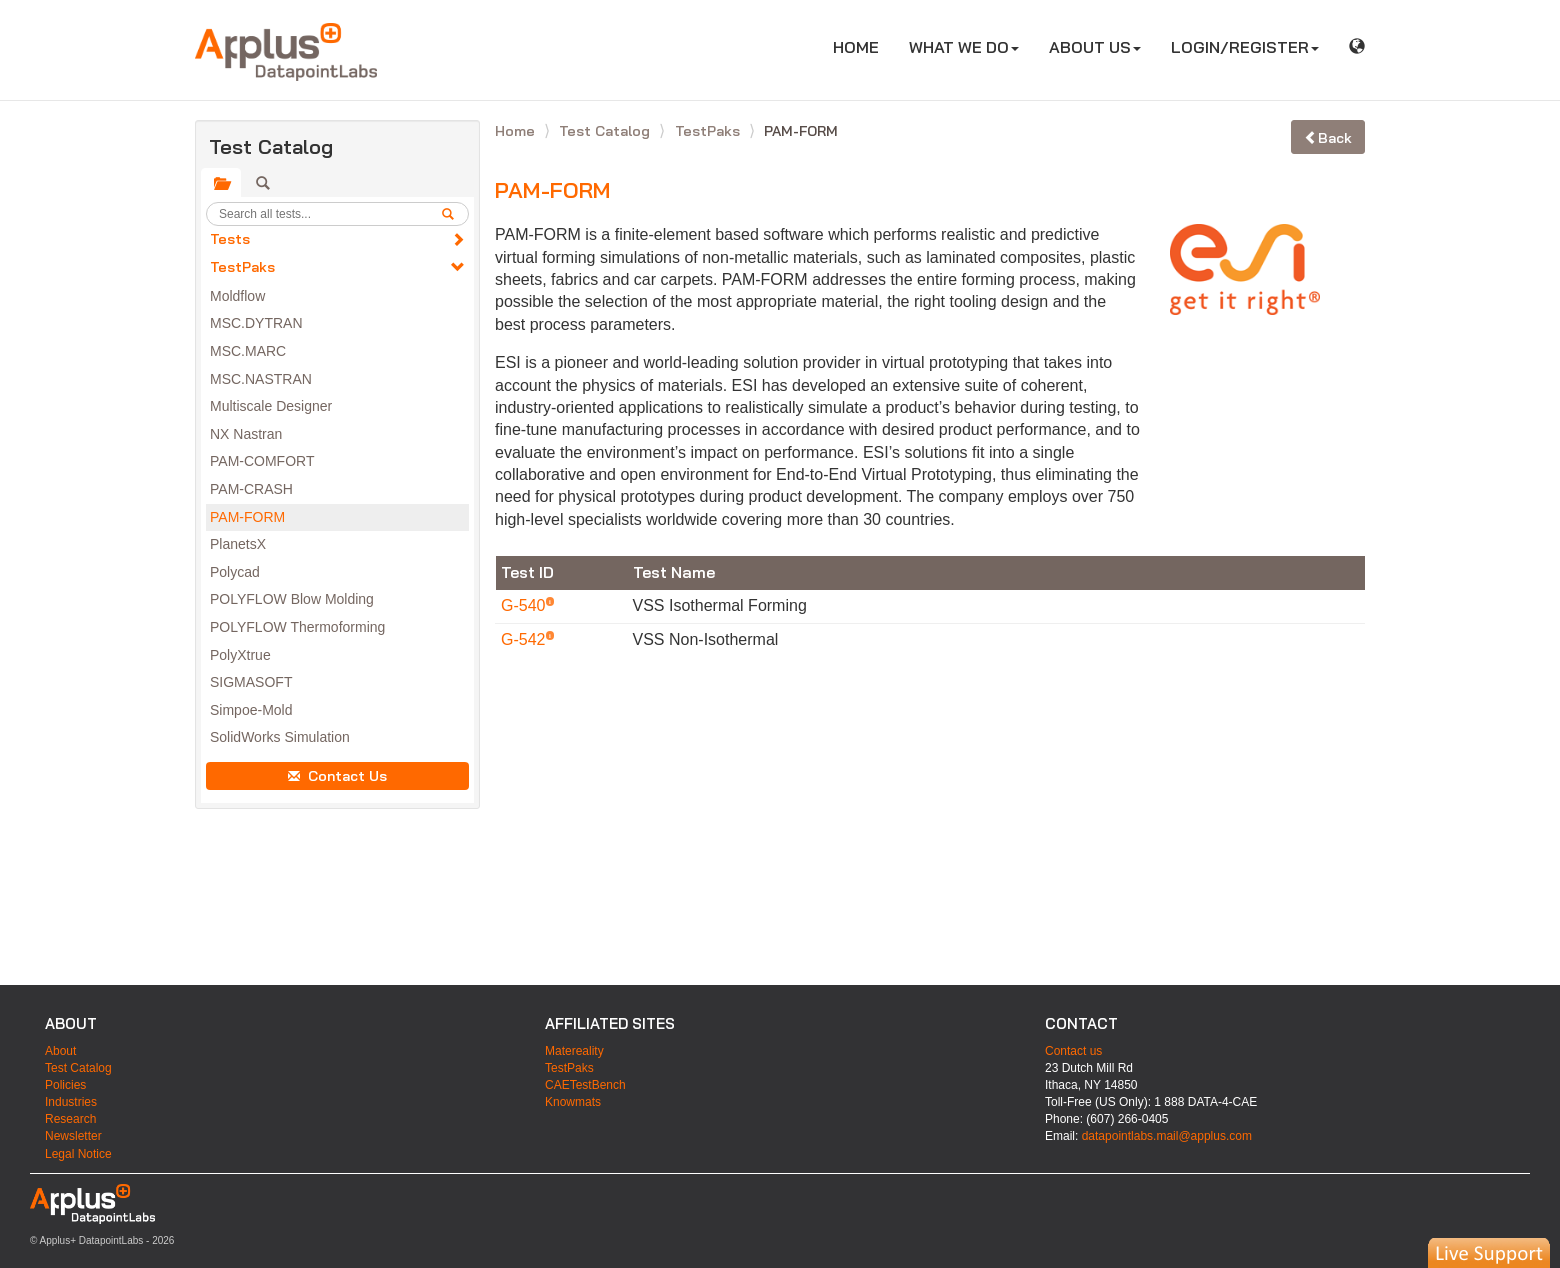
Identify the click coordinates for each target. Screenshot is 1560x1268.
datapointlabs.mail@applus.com (1167, 1136)
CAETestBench (585, 1085)
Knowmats (573, 1102)
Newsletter (73, 1136)
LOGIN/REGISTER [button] (1245, 47)
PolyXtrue (240, 655)
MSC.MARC (248, 351)
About (60, 1051)
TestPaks (242, 267)
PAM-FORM (247, 517)
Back (1328, 138)
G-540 (525, 605)
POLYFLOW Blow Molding (292, 599)
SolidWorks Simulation (280, 737)
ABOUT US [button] (1095, 47)
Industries (71, 1102)
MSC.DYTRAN (256, 323)
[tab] (221, 183)
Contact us (1073, 1051)
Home (517, 131)
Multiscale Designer (271, 406)
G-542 (525, 639)
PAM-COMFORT (262, 461)
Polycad (235, 572)
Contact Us (337, 776)
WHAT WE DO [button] (964, 47)
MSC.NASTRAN (261, 379)
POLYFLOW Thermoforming (297, 627)
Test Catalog (606, 131)
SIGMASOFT (251, 682)
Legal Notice (78, 1154)
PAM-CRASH (251, 489)
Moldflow (237, 296)
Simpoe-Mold (251, 710)
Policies (65, 1085)
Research (70, 1119)
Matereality (574, 1051)
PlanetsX (238, 544)
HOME (863, 46)
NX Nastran (246, 434)
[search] (455, 214)
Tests (230, 239)
